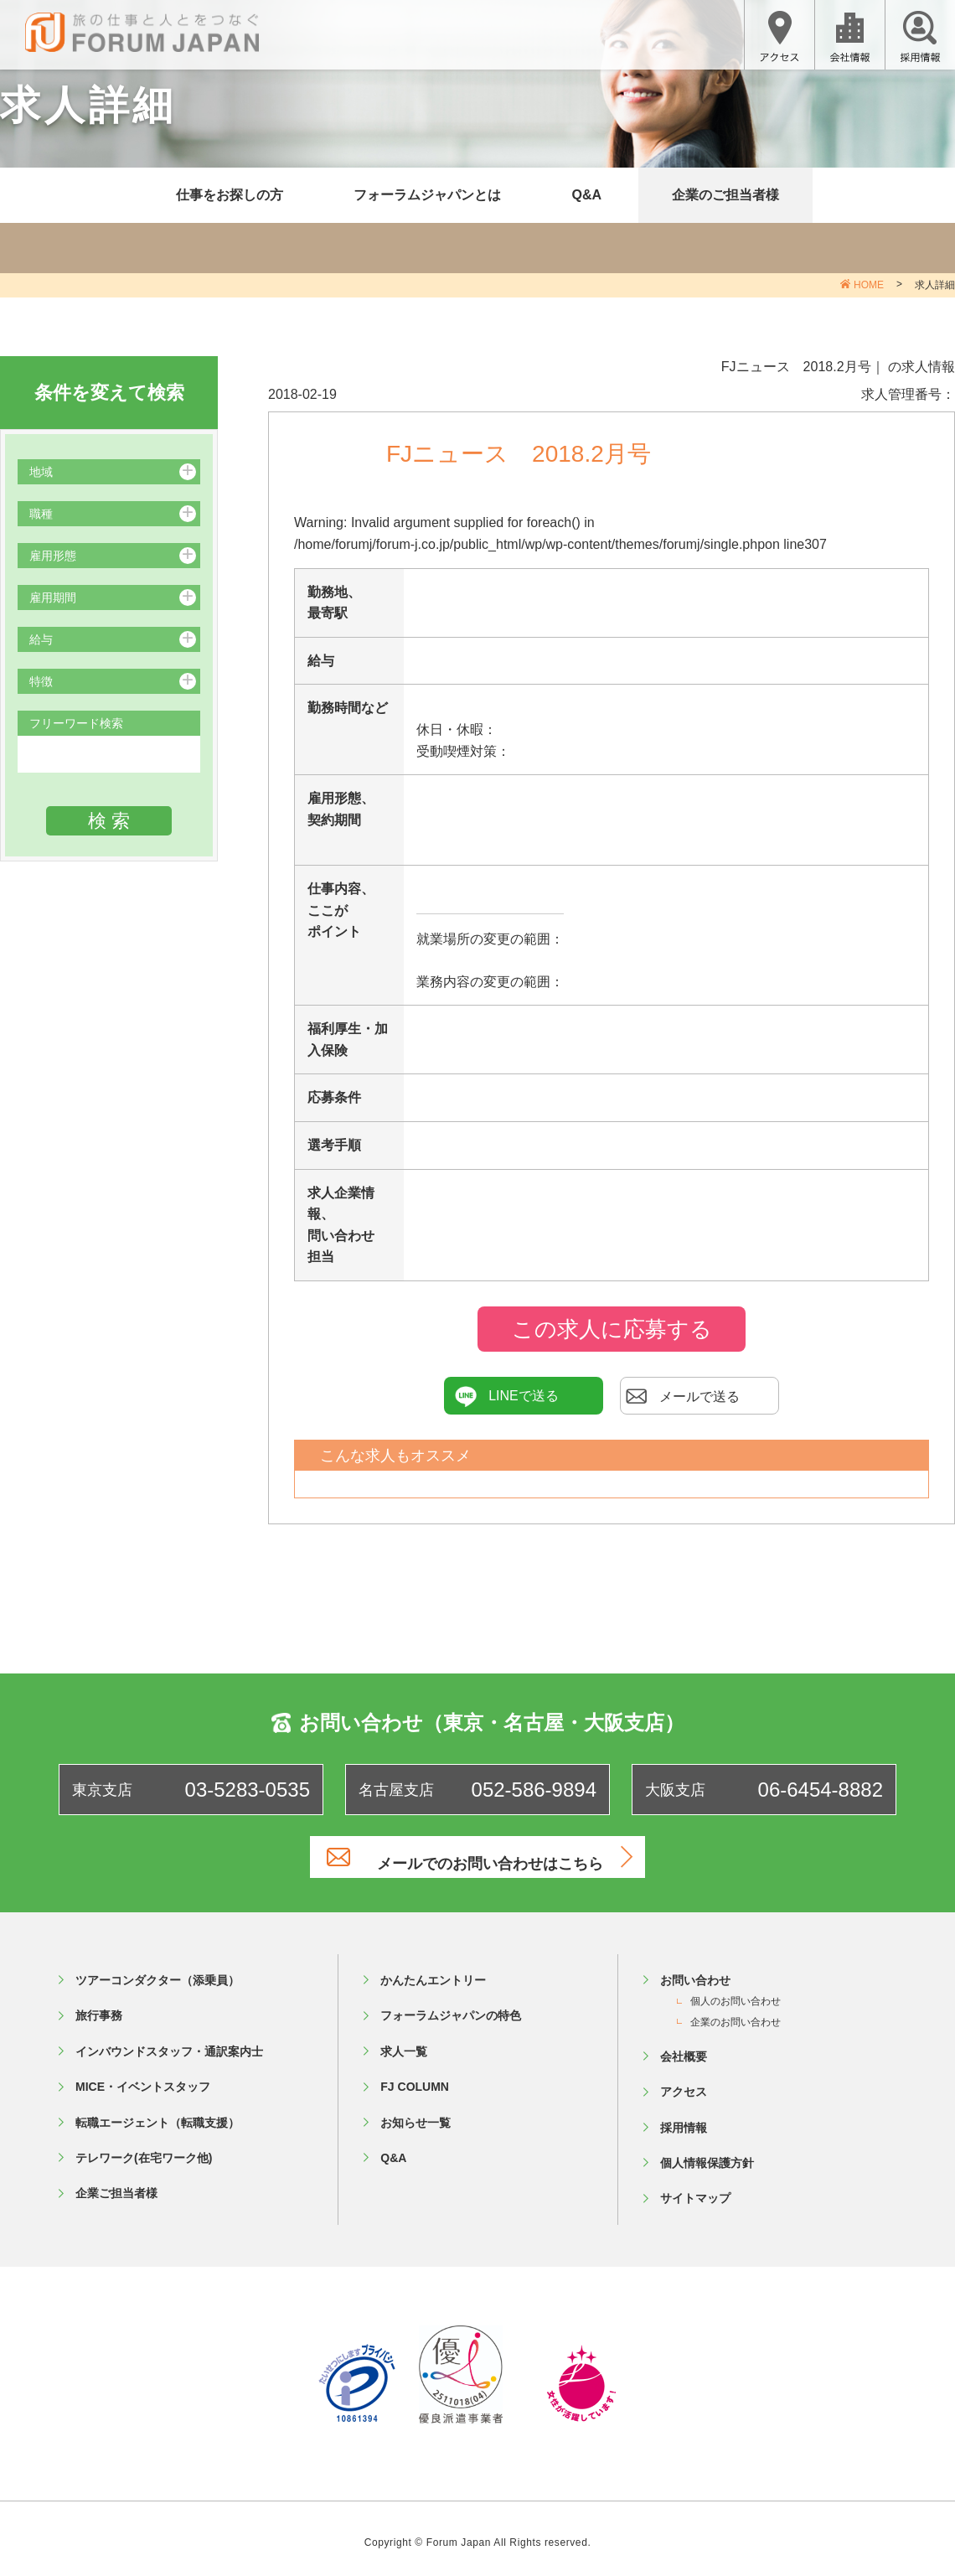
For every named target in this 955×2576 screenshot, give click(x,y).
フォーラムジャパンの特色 (450, 2007)
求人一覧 (403, 2042)
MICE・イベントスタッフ (142, 2078)
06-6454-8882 (820, 1789)
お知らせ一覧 (415, 2113)
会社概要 (683, 2047)
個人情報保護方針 (707, 2153)
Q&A (586, 195)
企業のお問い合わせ (735, 2013)
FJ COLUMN (414, 2078)
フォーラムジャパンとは (427, 195)
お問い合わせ (695, 1971)
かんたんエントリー (433, 1971)
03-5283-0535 (247, 1789)
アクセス (683, 2083)
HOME (869, 285)
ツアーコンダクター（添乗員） (157, 1971)
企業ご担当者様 (116, 2184)
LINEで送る (507, 1396)
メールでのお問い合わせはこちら (498, 1857)
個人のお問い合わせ (735, 1993)
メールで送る (683, 1396)
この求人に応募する (612, 1329)
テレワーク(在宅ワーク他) (143, 2148)
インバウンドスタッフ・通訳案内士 (169, 2042)
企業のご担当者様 (725, 195)
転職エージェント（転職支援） (157, 2113)
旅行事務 (98, 2007)
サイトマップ (695, 2189)
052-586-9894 (534, 1789)
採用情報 (683, 2118)
